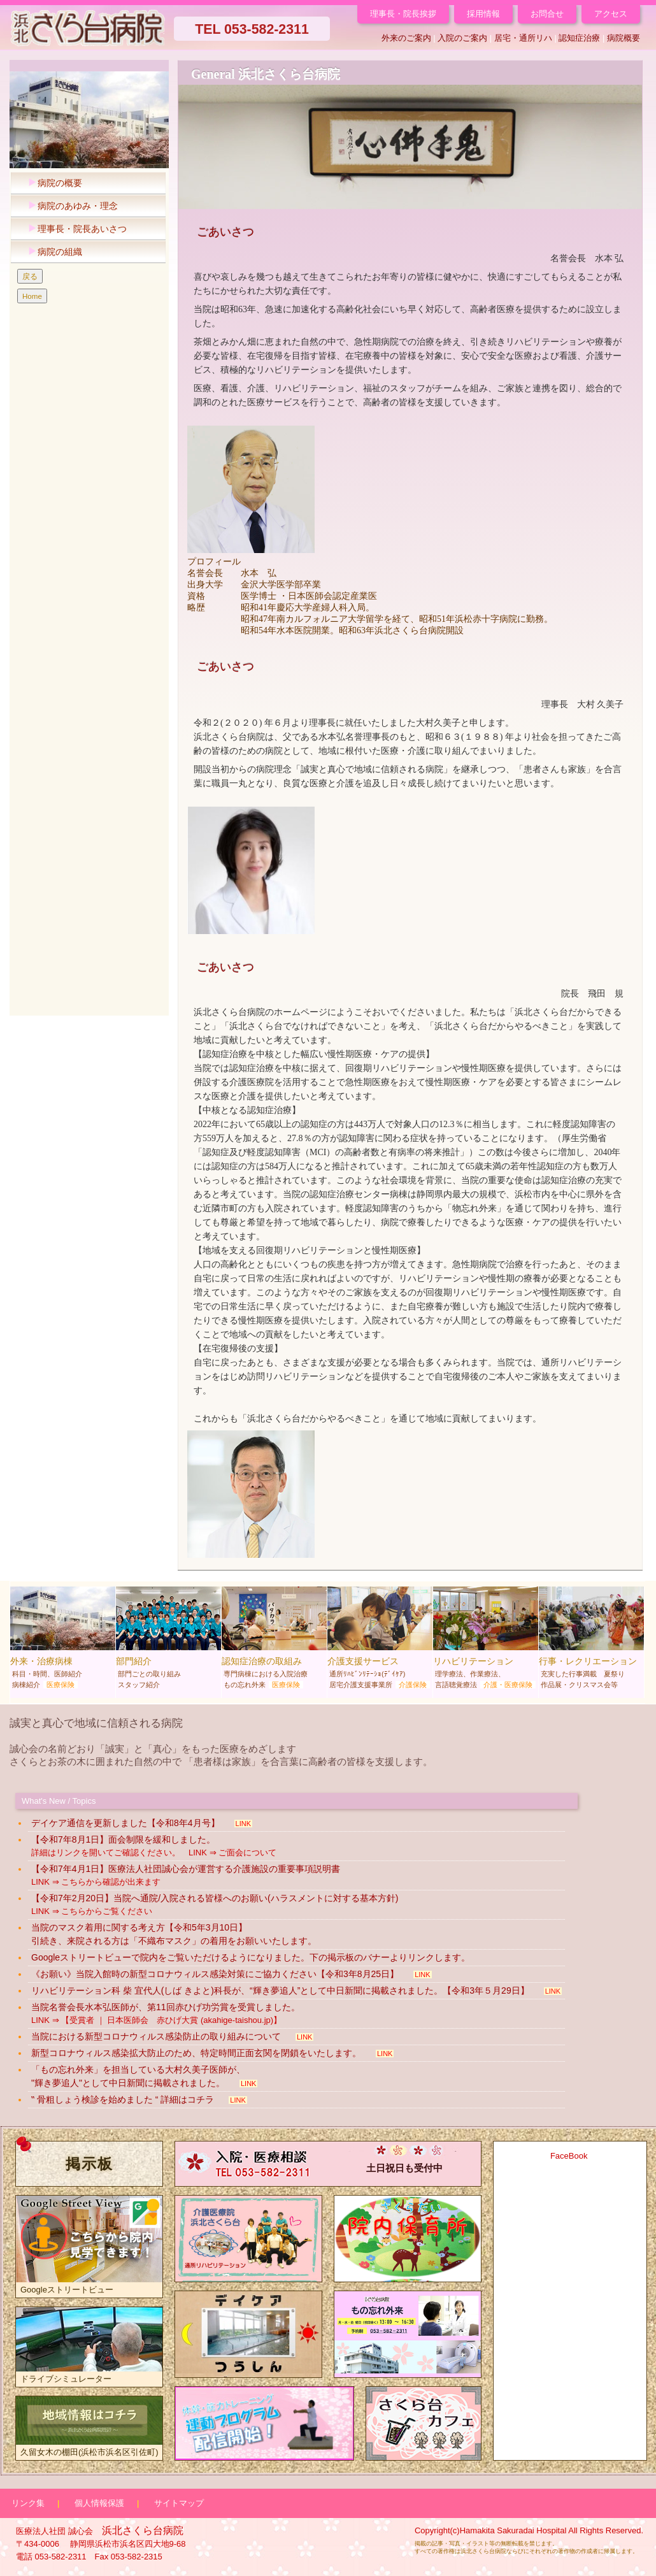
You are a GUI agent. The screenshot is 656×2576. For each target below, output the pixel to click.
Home (32, 296)
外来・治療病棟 (62, 1641)
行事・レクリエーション (591, 1641)
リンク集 (28, 2503)
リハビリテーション (485, 1641)
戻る (30, 276)
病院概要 (623, 38)
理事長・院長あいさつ (74, 229)
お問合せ (547, 13)
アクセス (610, 13)
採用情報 (483, 13)
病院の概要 (52, 183)
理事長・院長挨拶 (403, 13)
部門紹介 (168, 1641)
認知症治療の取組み (274, 1641)
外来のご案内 (406, 38)
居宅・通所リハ (523, 38)
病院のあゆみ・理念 (70, 206)
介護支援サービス (379, 1641)
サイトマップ (179, 2503)
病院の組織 (52, 252)
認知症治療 (579, 38)
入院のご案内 (462, 38)
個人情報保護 (99, 2503)
